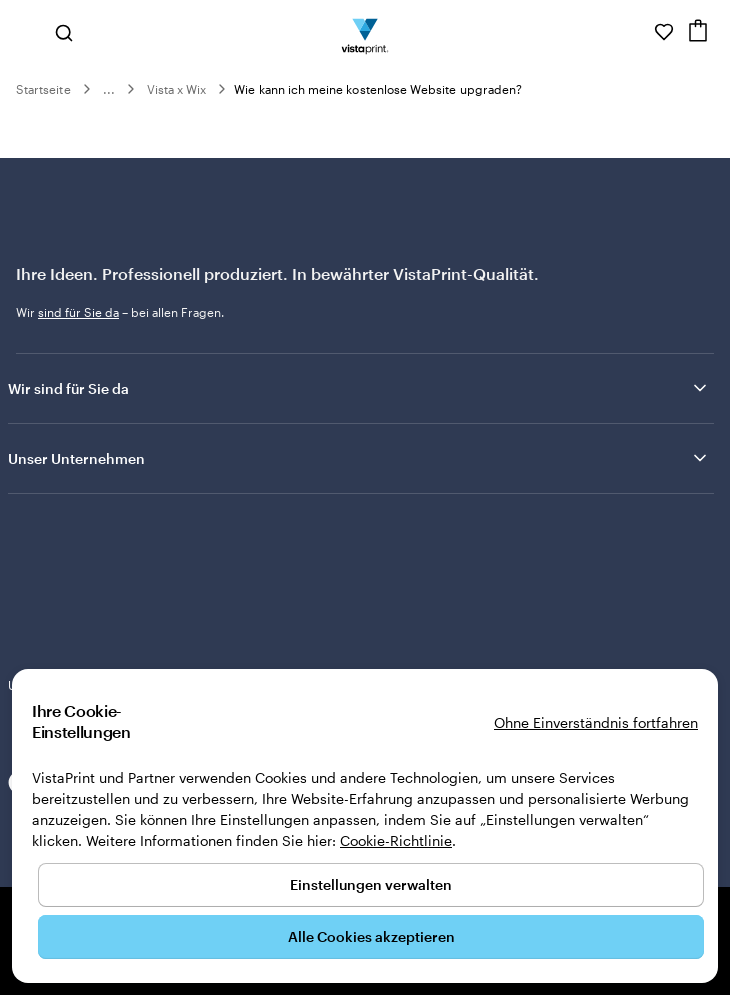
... (109, 89)
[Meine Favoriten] (664, 32)
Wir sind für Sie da (359, 388)
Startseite (43, 89)
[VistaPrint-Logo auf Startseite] (365, 32)
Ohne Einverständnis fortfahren (596, 722)
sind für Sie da (78, 312)
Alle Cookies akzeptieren (371, 936)
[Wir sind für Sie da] (636, 32)
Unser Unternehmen (359, 458)
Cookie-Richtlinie (396, 840)
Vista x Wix (177, 89)
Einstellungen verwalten (371, 884)
